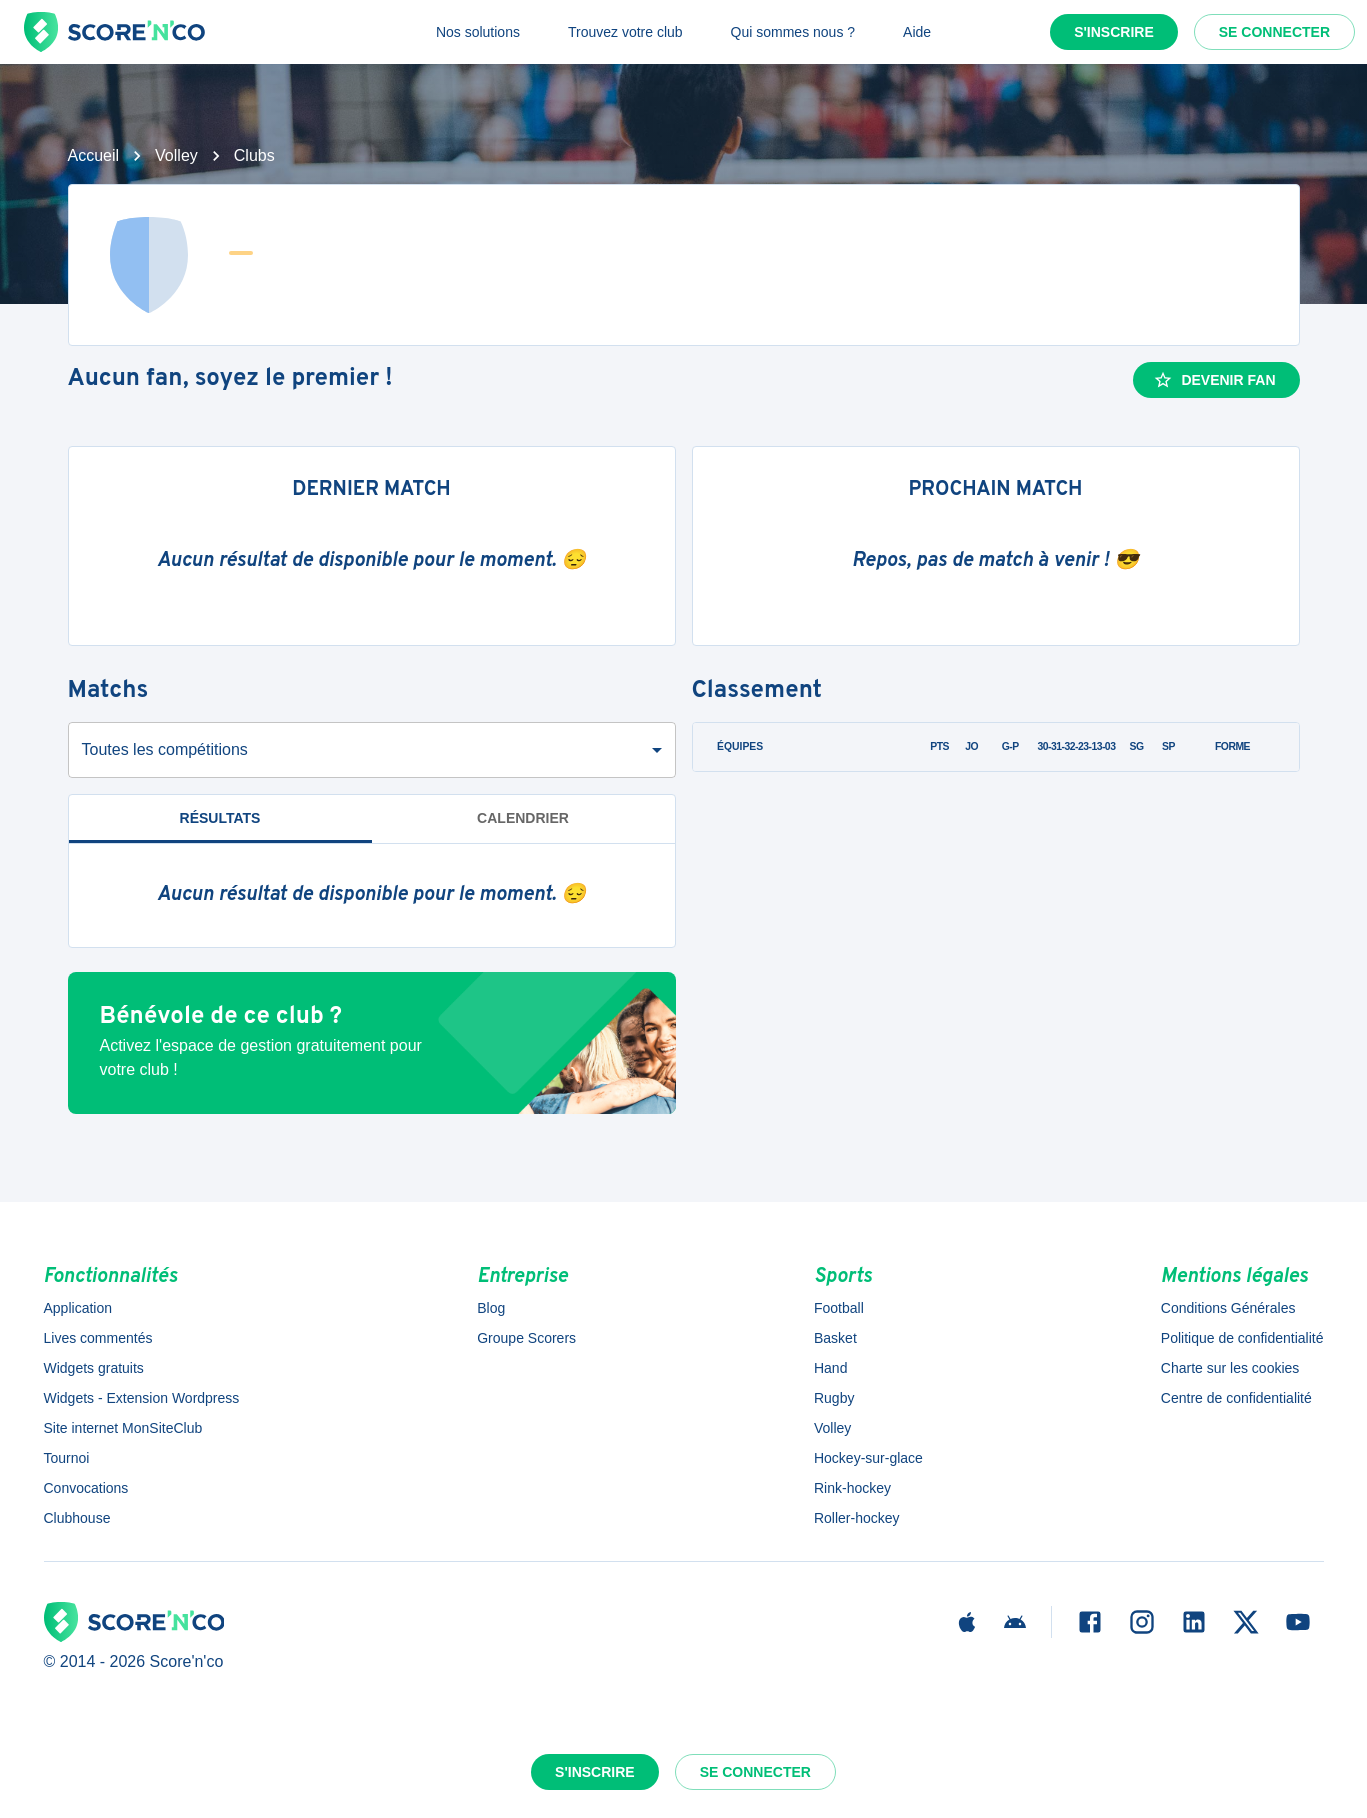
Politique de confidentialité (1242, 1338)
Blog (491, 1308)
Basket (835, 1338)
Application (78, 1308)
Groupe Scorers (526, 1338)
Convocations (86, 1488)
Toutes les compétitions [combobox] (165, 749)
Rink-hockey (852, 1488)
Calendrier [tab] (523, 818)
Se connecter (1274, 32)
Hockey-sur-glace (868, 1458)
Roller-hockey (857, 1518)
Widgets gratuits (94, 1368)
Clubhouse (77, 1518)
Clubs (254, 155)
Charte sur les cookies (1230, 1368)
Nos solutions (478, 32)
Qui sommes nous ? (793, 32)
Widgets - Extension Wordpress (142, 1398)
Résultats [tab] (220, 818)
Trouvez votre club (625, 32)
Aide (917, 32)
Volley (176, 155)
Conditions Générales (1228, 1308)
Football (839, 1308)
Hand (830, 1368)
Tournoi (67, 1458)
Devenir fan (1214, 380)
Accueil (94, 155)
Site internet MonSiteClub (123, 1428)
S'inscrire (1114, 32)
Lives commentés (98, 1338)
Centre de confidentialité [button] (1236, 1398)
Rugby (834, 1398)
